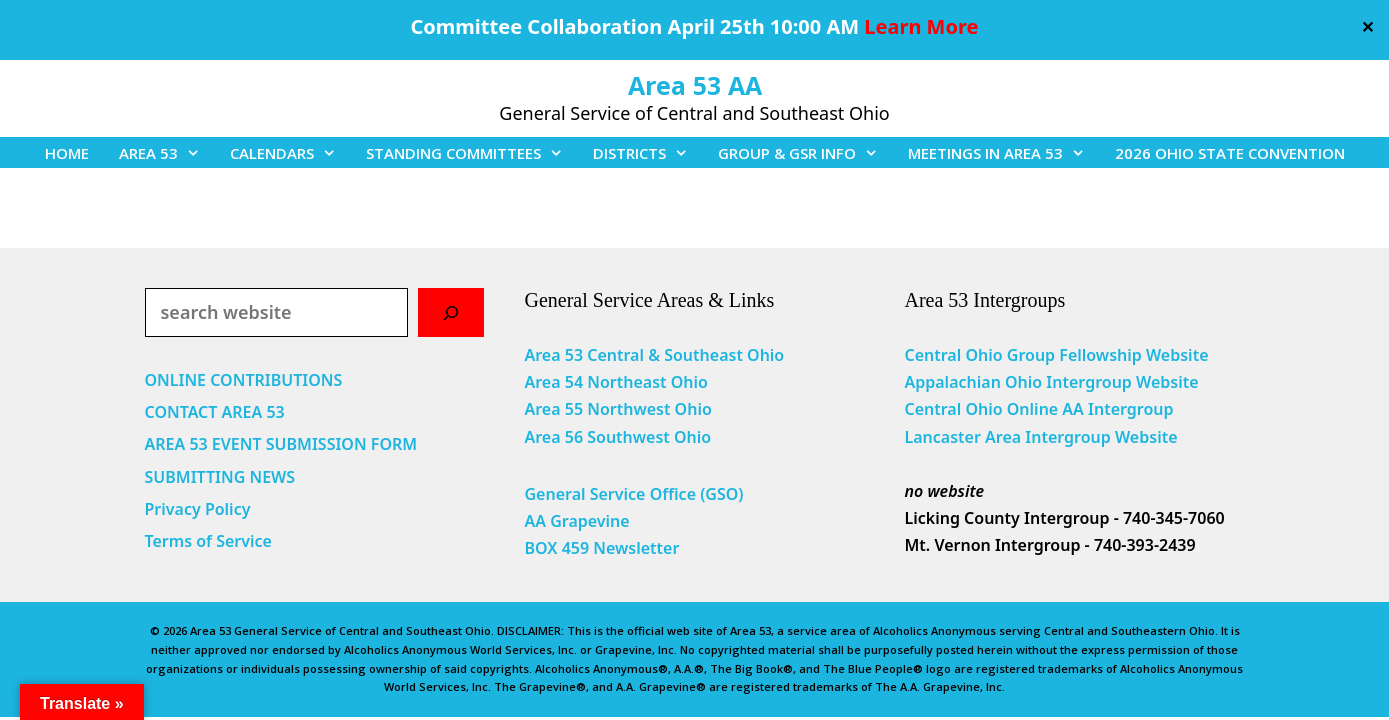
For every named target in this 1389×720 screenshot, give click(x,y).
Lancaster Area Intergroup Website (1040, 437)
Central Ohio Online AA (996, 409)
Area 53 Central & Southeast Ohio (654, 355)
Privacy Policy (198, 509)
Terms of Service (208, 541)
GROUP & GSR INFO (805, 153)
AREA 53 (167, 153)
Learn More (921, 26)
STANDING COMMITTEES (472, 153)
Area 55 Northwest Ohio (617, 409)
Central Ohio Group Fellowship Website (1056, 355)
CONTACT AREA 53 (215, 412)
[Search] (451, 312)
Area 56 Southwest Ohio (617, 437)
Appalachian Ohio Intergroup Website (1051, 382)
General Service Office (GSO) (633, 494)
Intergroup (1131, 409)
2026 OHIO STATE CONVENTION (1230, 153)
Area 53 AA (695, 85)
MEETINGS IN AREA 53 (1004, 153)
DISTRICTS (648, 153)
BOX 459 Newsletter (601, 548)
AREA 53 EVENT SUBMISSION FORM (281, 444)
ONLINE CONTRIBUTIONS (244, 380)
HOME (67, 153)
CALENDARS (290, 153)
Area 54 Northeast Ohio (615, 382)
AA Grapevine (576, 521)
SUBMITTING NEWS (220, 477)
